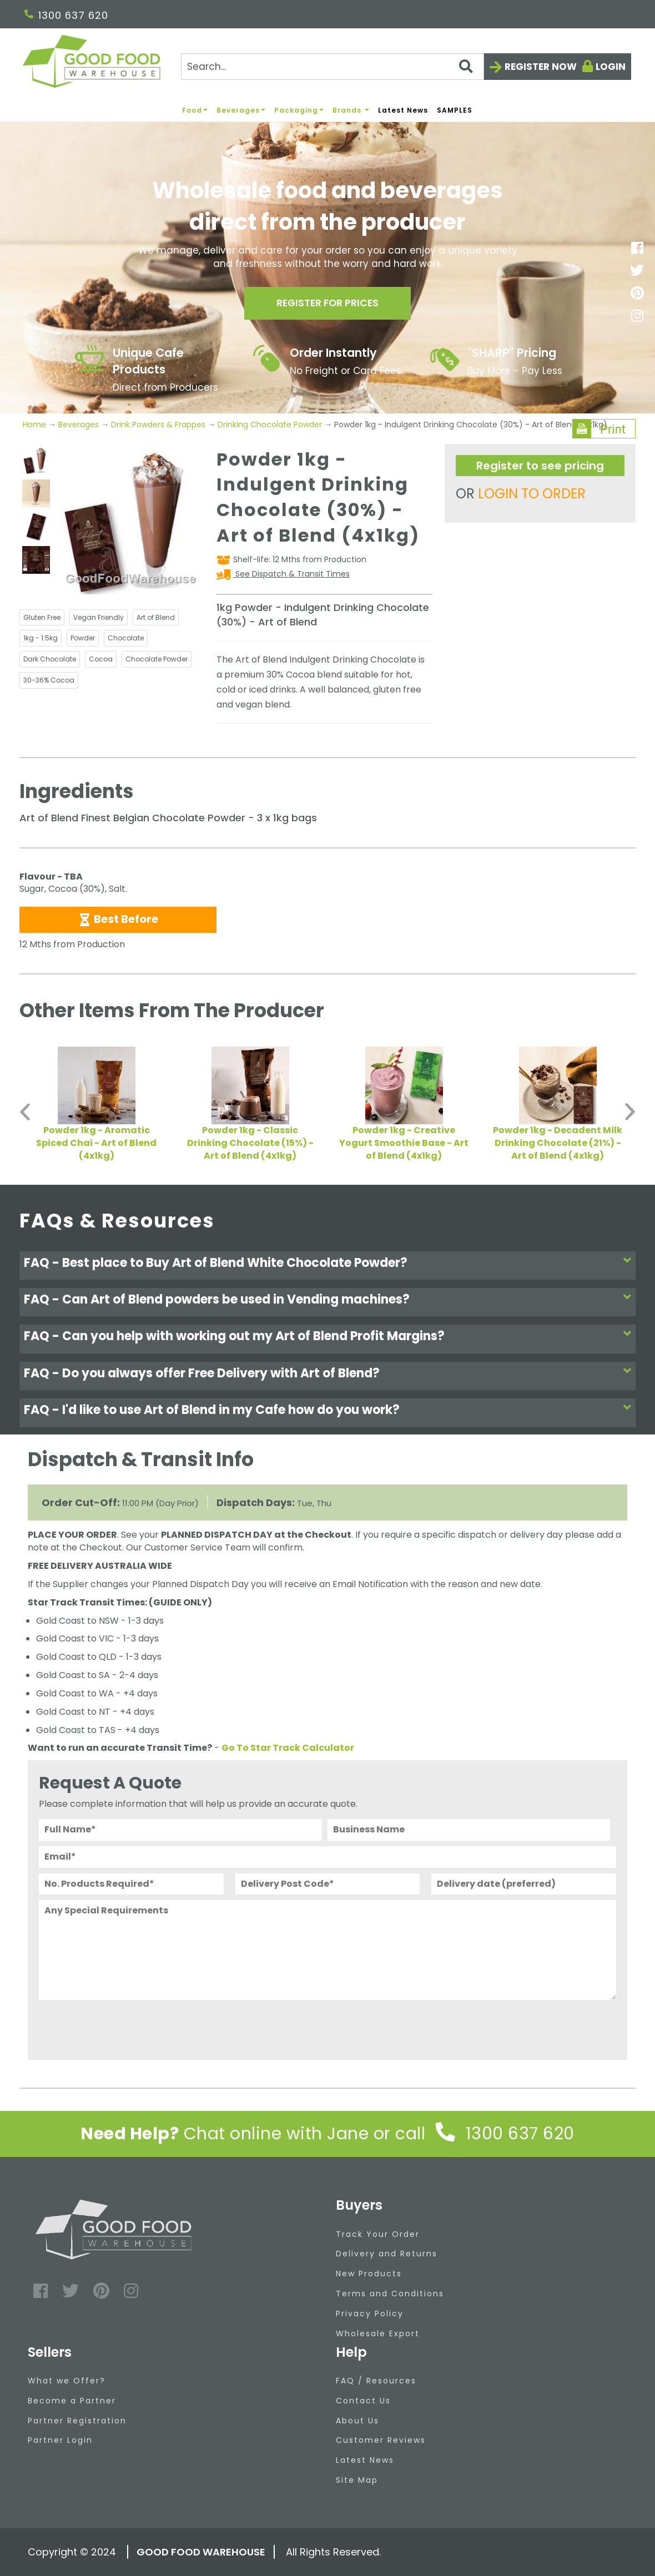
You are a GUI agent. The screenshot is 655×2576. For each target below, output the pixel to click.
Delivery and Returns (386, 2253)
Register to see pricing (540, 465)
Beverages (240, 110)
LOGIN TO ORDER (532, 493)
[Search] (332, 66)
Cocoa (101, 659)
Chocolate (126, 638)
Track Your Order (378, 2234)
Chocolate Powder (156, 659)
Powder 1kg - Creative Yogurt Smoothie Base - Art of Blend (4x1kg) (403, 1143)
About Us (357, 2420)
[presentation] (123, 2027)
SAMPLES (454, 110)
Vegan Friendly (98, 617)
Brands (350, 110)
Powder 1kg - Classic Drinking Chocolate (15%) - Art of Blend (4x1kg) (250, 1143)
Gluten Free (42, 617)
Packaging (299, 110)
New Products (369, 2273)
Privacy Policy (370, 2313)
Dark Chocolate (49, 659)
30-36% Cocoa (48, 680)
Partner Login (60, 2440)
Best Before (118, 919)
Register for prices (327, 304)
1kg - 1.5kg (40, 638)
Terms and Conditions (390, 2293)
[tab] (327, 1265)
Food (195, 110)
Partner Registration (77, 2420)
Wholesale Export (378, 2333)
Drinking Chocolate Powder (270, 424)
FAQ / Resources (376, 2380)
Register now (541, 66)
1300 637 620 (66, 15)
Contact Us (363, 2400)
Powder (82, 638)
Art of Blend (156, 617)
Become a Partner (72, 2400)
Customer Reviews (381, 2440)
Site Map (357, 2480)
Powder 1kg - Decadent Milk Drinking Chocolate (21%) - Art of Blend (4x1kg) (557, 1143)
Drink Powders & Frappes (158, 424)
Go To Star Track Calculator (287, 1747)
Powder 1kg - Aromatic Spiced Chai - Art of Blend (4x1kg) (96, 1143)
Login (611, 66)
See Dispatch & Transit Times (291, 573)
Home (35, 424)
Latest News (403, 110)
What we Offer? (66, 2380)
